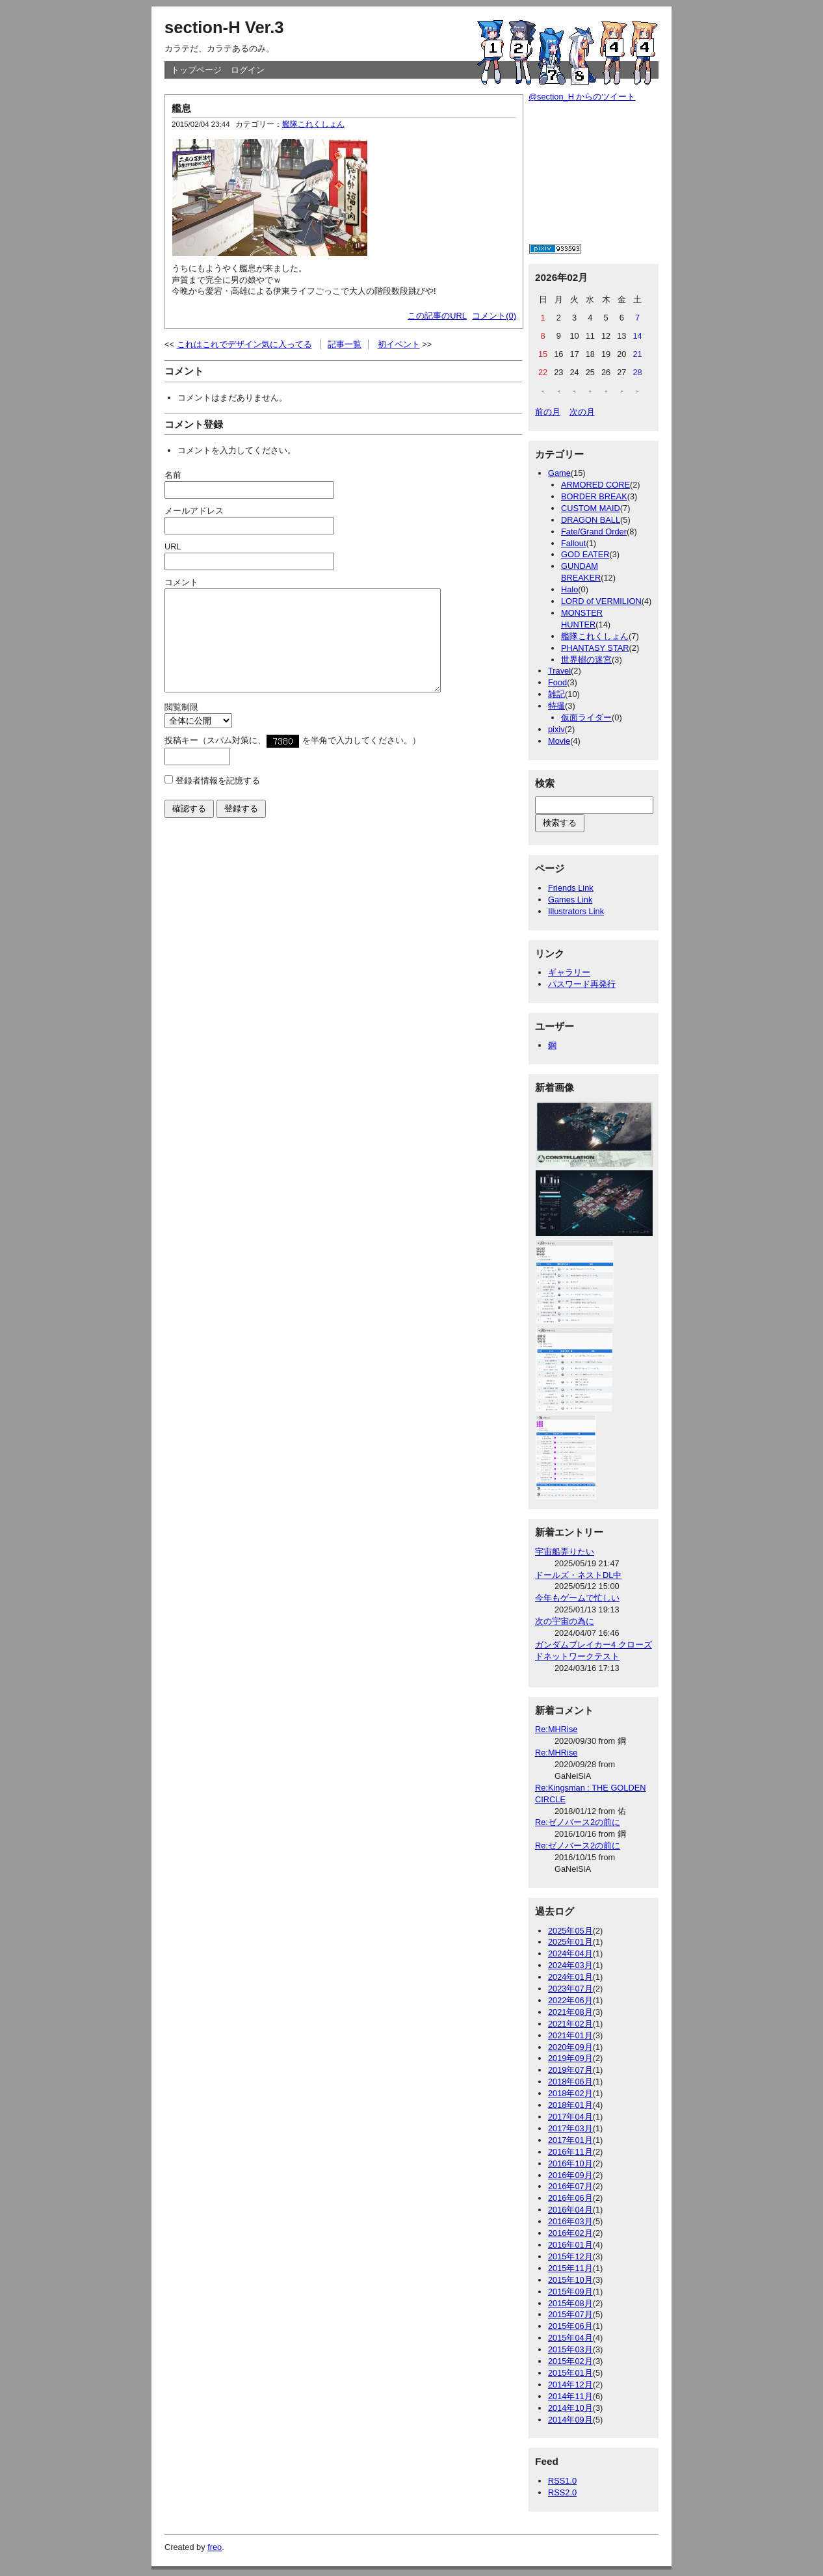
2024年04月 (570, 1953)
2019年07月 (570, 2070)
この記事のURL (437, 316)
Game (559, 473)
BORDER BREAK (594, 496)
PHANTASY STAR (595, 648)
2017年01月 (570, 2140)
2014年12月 (570, 2384)
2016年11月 (570, 2152)
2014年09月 (570, 2420)
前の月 (547, 412)
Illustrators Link (576, 911)
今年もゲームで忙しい (577, 1598)
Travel (559, 671)
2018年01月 (570, 2105)
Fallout (573, 543)
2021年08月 (570, 2012)
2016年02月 (570, 2233)
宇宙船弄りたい (564, 1552)
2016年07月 (570, 2186)
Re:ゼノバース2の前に (577, 1822)
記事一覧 (344, 344)
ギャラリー (569, 972)
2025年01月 (570, 1942)
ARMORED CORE (595, 485)
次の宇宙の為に (564, 1621)
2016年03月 (570, 2221)
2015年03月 (570, 2349)
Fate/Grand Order (594, 531)
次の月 (582, 412)
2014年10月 (570, 2408)
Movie (559, 741)
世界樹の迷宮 (586, 659)
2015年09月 (570, 2291)
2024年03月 (570, 1965)
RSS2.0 (562, 2492)
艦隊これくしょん (313, 124)
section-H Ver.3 (224, 27)
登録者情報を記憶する (218, 800)
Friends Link (571, 888)
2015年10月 (570, 2280)
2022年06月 (570, 2000)
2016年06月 (570, 2198)
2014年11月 (570, 2396)
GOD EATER (585, 554)
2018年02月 (570, 2093)
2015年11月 (570, 2268)
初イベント (399, 344)
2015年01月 (570, 2373)
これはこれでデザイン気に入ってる (244, 344)
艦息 (181, 108)
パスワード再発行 (582, 984)
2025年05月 (570, 1931)
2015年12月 (570, 2256)
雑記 (556, 694)
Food (557, 682)
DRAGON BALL (590, 520)
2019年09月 (570, 2058)
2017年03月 (570, 2128)
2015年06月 (570, 2326)
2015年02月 (570, 2361)
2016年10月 (570, 2163)
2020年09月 (570, 2047)
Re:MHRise (556, 1729)
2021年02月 (570, 2024)
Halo (569, 589)
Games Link (570, 899)
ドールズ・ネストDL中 (578, 1575)
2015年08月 (570, 2303)
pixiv (556, 729)
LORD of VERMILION (601, 601)
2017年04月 (570, 2117)
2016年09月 (570, 2175)
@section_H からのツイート (582, 96)
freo (214, 2547)
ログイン (248, 70)
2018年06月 (570, 2081)
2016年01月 (570, 2245)
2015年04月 (570, 2338)
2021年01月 (570, 2035)
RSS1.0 (562, 2481)
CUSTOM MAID (590, 508)
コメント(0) (494, 316)
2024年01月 (570, 1977)
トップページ (196, 70)
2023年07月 (570, 1988)
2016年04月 (570, 2210)
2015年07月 (570, 2314)
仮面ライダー (586, 717)
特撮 (556, 706)
